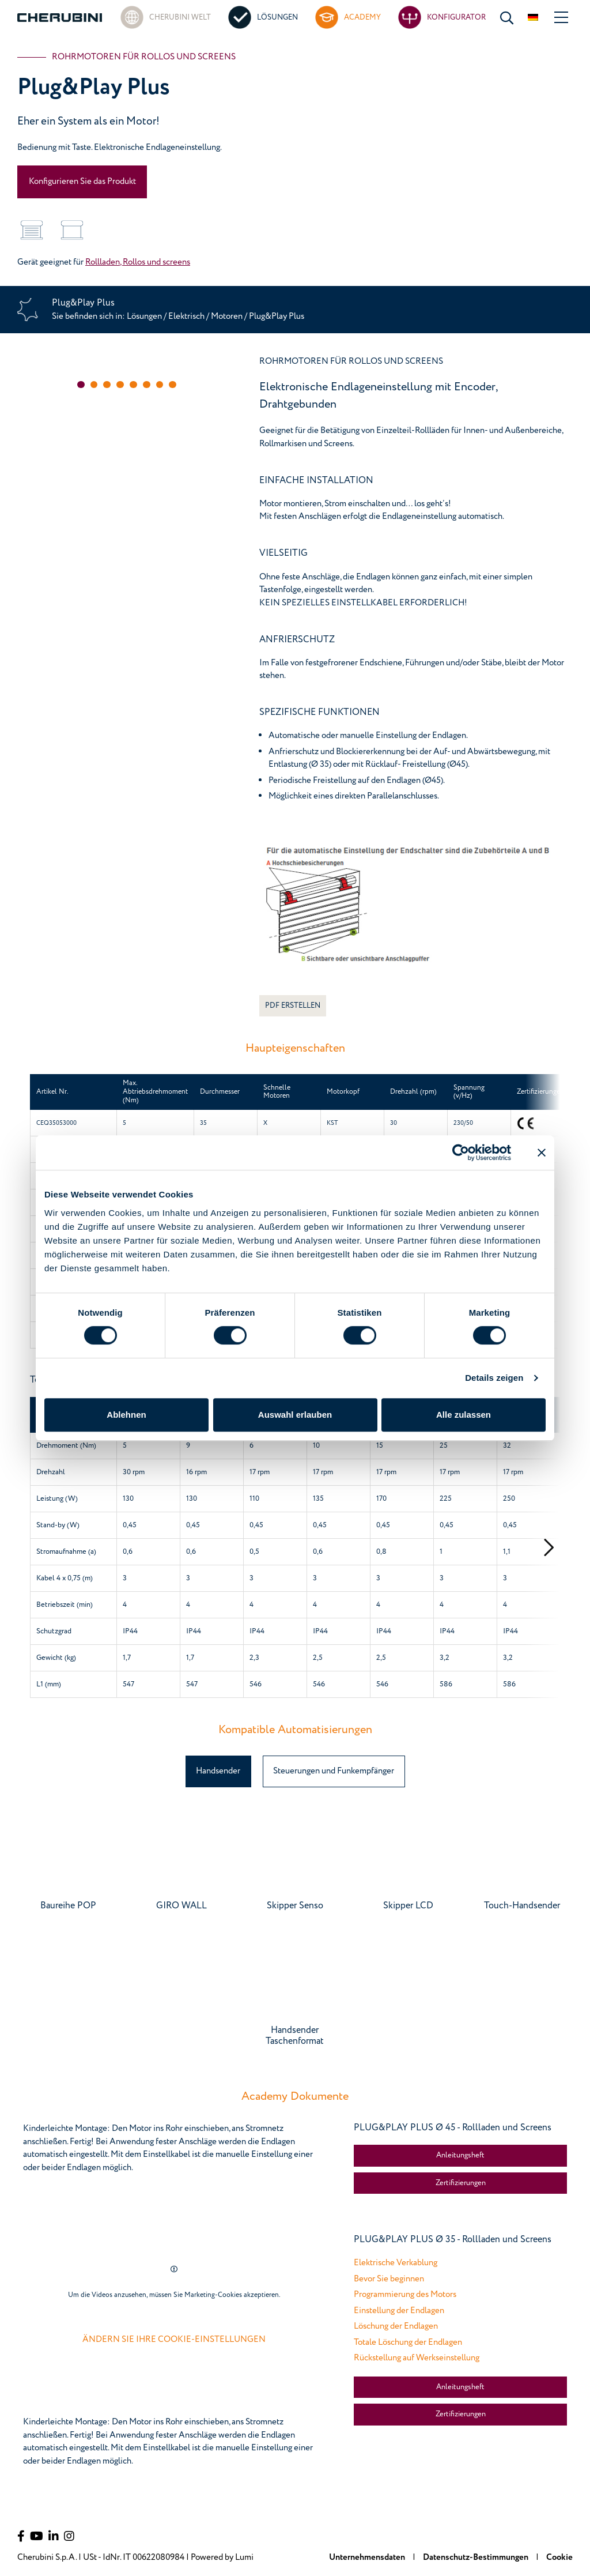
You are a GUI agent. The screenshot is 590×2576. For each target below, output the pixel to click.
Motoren (227, 316)
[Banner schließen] (542, 1152)
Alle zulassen (463, 1414)
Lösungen (145, 316)
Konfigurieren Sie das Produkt (82, 181)
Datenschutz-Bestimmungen (476, 2557)
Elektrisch (186, 316)
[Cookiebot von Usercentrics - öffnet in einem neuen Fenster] (460, 1152)
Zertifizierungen (461, 2183)
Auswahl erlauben (295, 1414)
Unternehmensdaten (368, 2557)
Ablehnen (126, 1414)
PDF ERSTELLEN (292, 1005)
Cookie (559, 2557)
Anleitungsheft (460, 2155)
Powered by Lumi (222, 2557)
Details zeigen (494, 1378)
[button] (81, 385)
